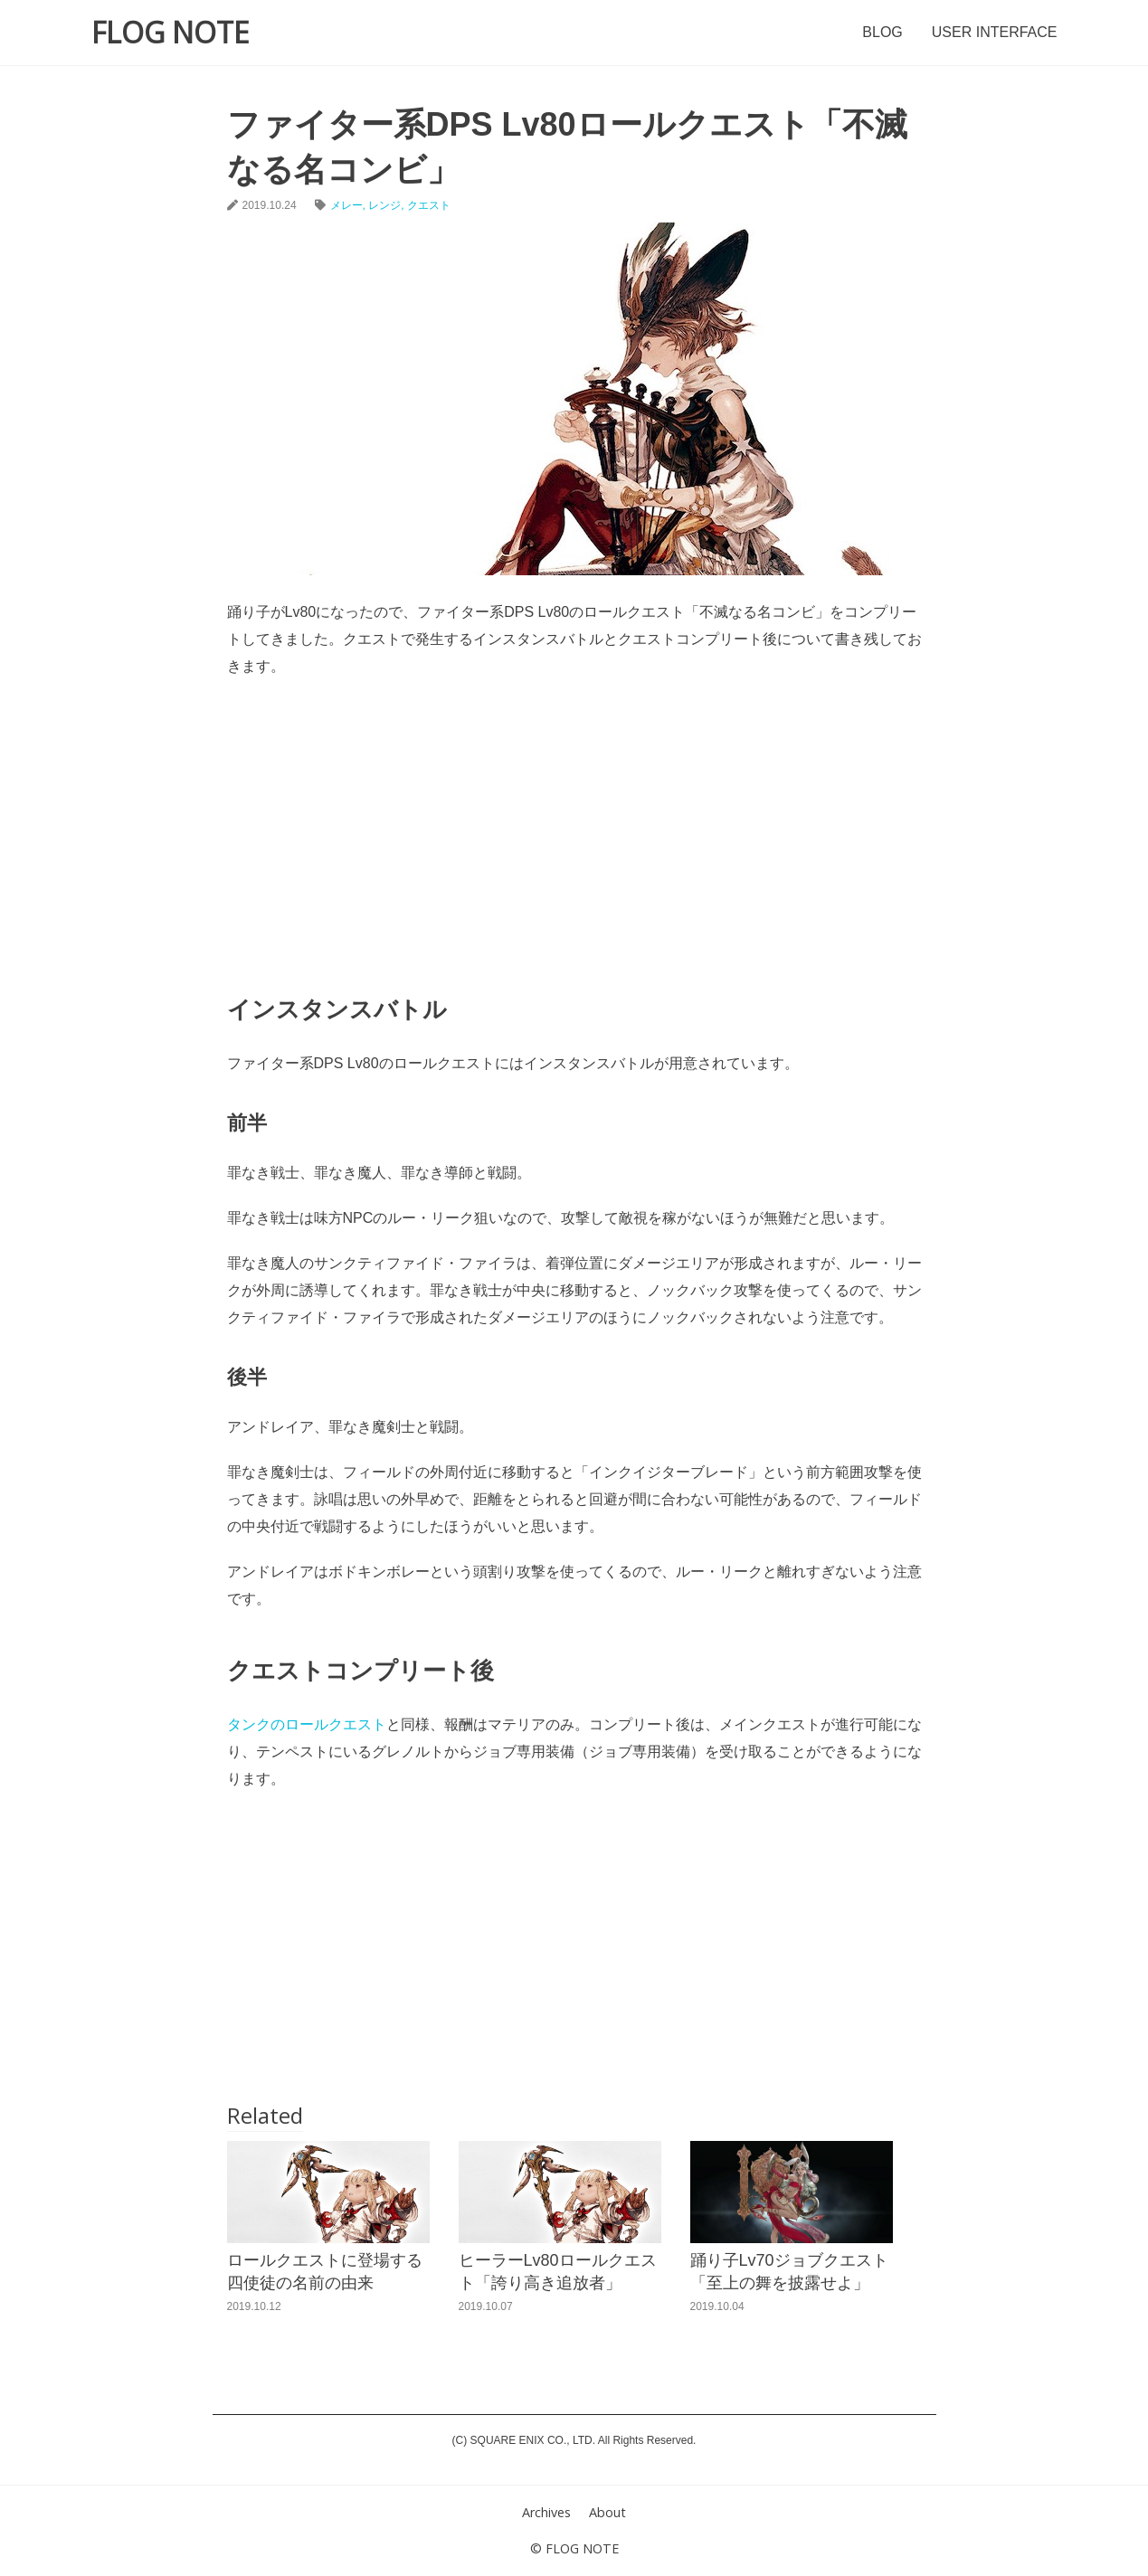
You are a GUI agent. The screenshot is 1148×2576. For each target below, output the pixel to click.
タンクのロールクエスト (306, 1724)
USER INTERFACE (995, 32)
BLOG (882, 32)
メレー (346, 205)
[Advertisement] (574, 825)
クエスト (429, 205)
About (607, 2512)
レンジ (384, 205)
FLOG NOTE (170, 32)
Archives (546, 2512)
